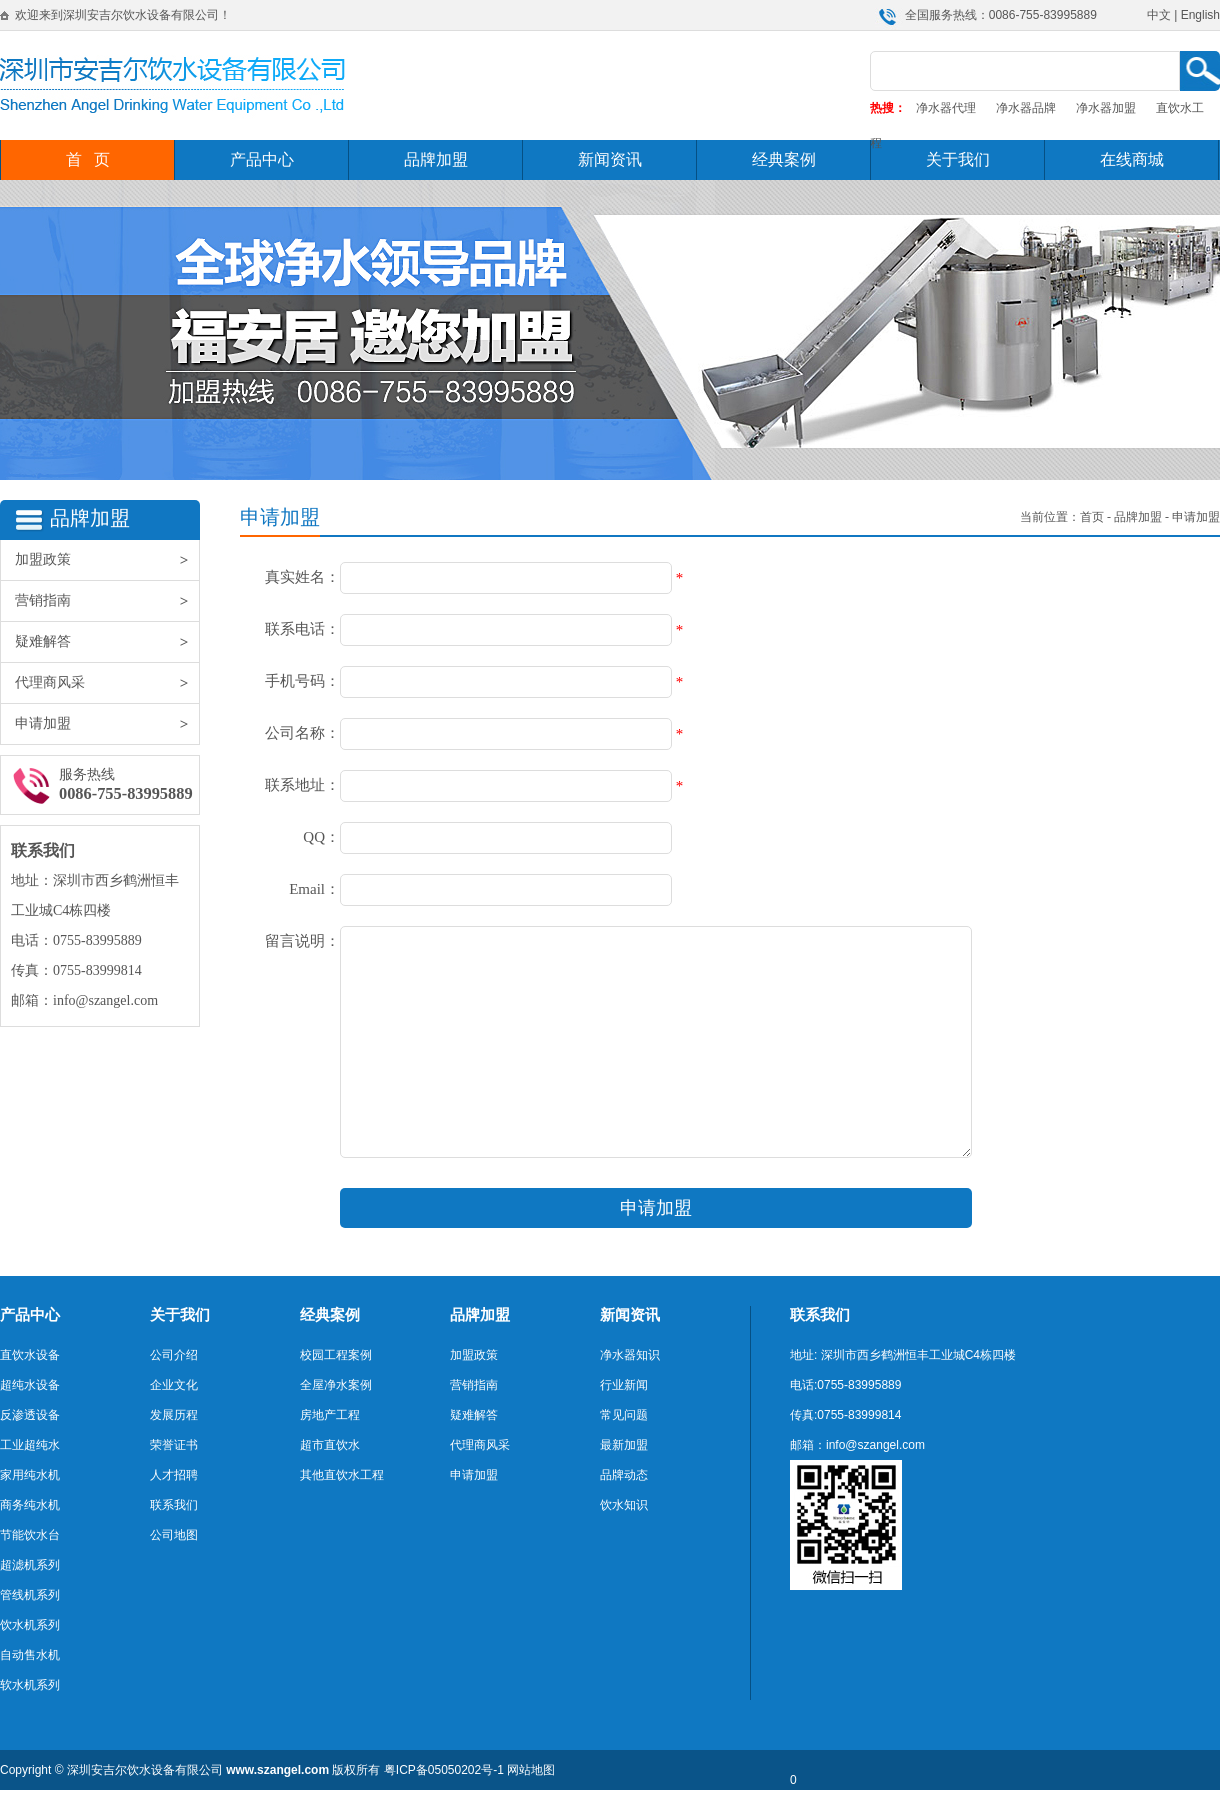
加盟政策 (107, 560)
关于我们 (958, 159)
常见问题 (624, 1415)
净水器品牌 (1026, 108)
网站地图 (531, 1770)
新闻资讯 (610, 159)
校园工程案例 (336, 1355)
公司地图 (174, 1535)
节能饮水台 (30, 1535)
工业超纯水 (30, 1445)
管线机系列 (30, 1595)
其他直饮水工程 (342, 1475)
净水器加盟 (1106, 108)
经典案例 (784, 159)
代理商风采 (107, 683)
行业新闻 (624, 1385)
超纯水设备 (30, 1385)
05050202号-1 (466, 1770)
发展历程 (174, 1415)
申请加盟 (107, 724)
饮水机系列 (30, 1625)
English (1200, 15)
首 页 (88, 159)
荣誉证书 (174, 1445)
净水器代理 (946, 108)
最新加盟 (624, 1445)
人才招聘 (174, 1475)
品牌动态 (624, 1475)
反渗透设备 (30, 1415)
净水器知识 (630, 1355)
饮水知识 (624, 1505)
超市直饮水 (330, 1445)
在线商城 (1132, 159)
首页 (1092, 517)
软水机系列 (30, 1685)
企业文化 (174, 1385)
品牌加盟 (436, 159)
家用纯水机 (30, 1475)
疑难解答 (107, 642)
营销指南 (107, 601)
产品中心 (262, 159)
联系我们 (174, 1505)
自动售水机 (30, 1655)
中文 (1159, 15)
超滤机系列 (30, 1565)
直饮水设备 (30, 1355)
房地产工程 (330, 1415)
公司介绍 (174, 1355)
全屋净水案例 (336, 1385)
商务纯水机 (30, 1505)
